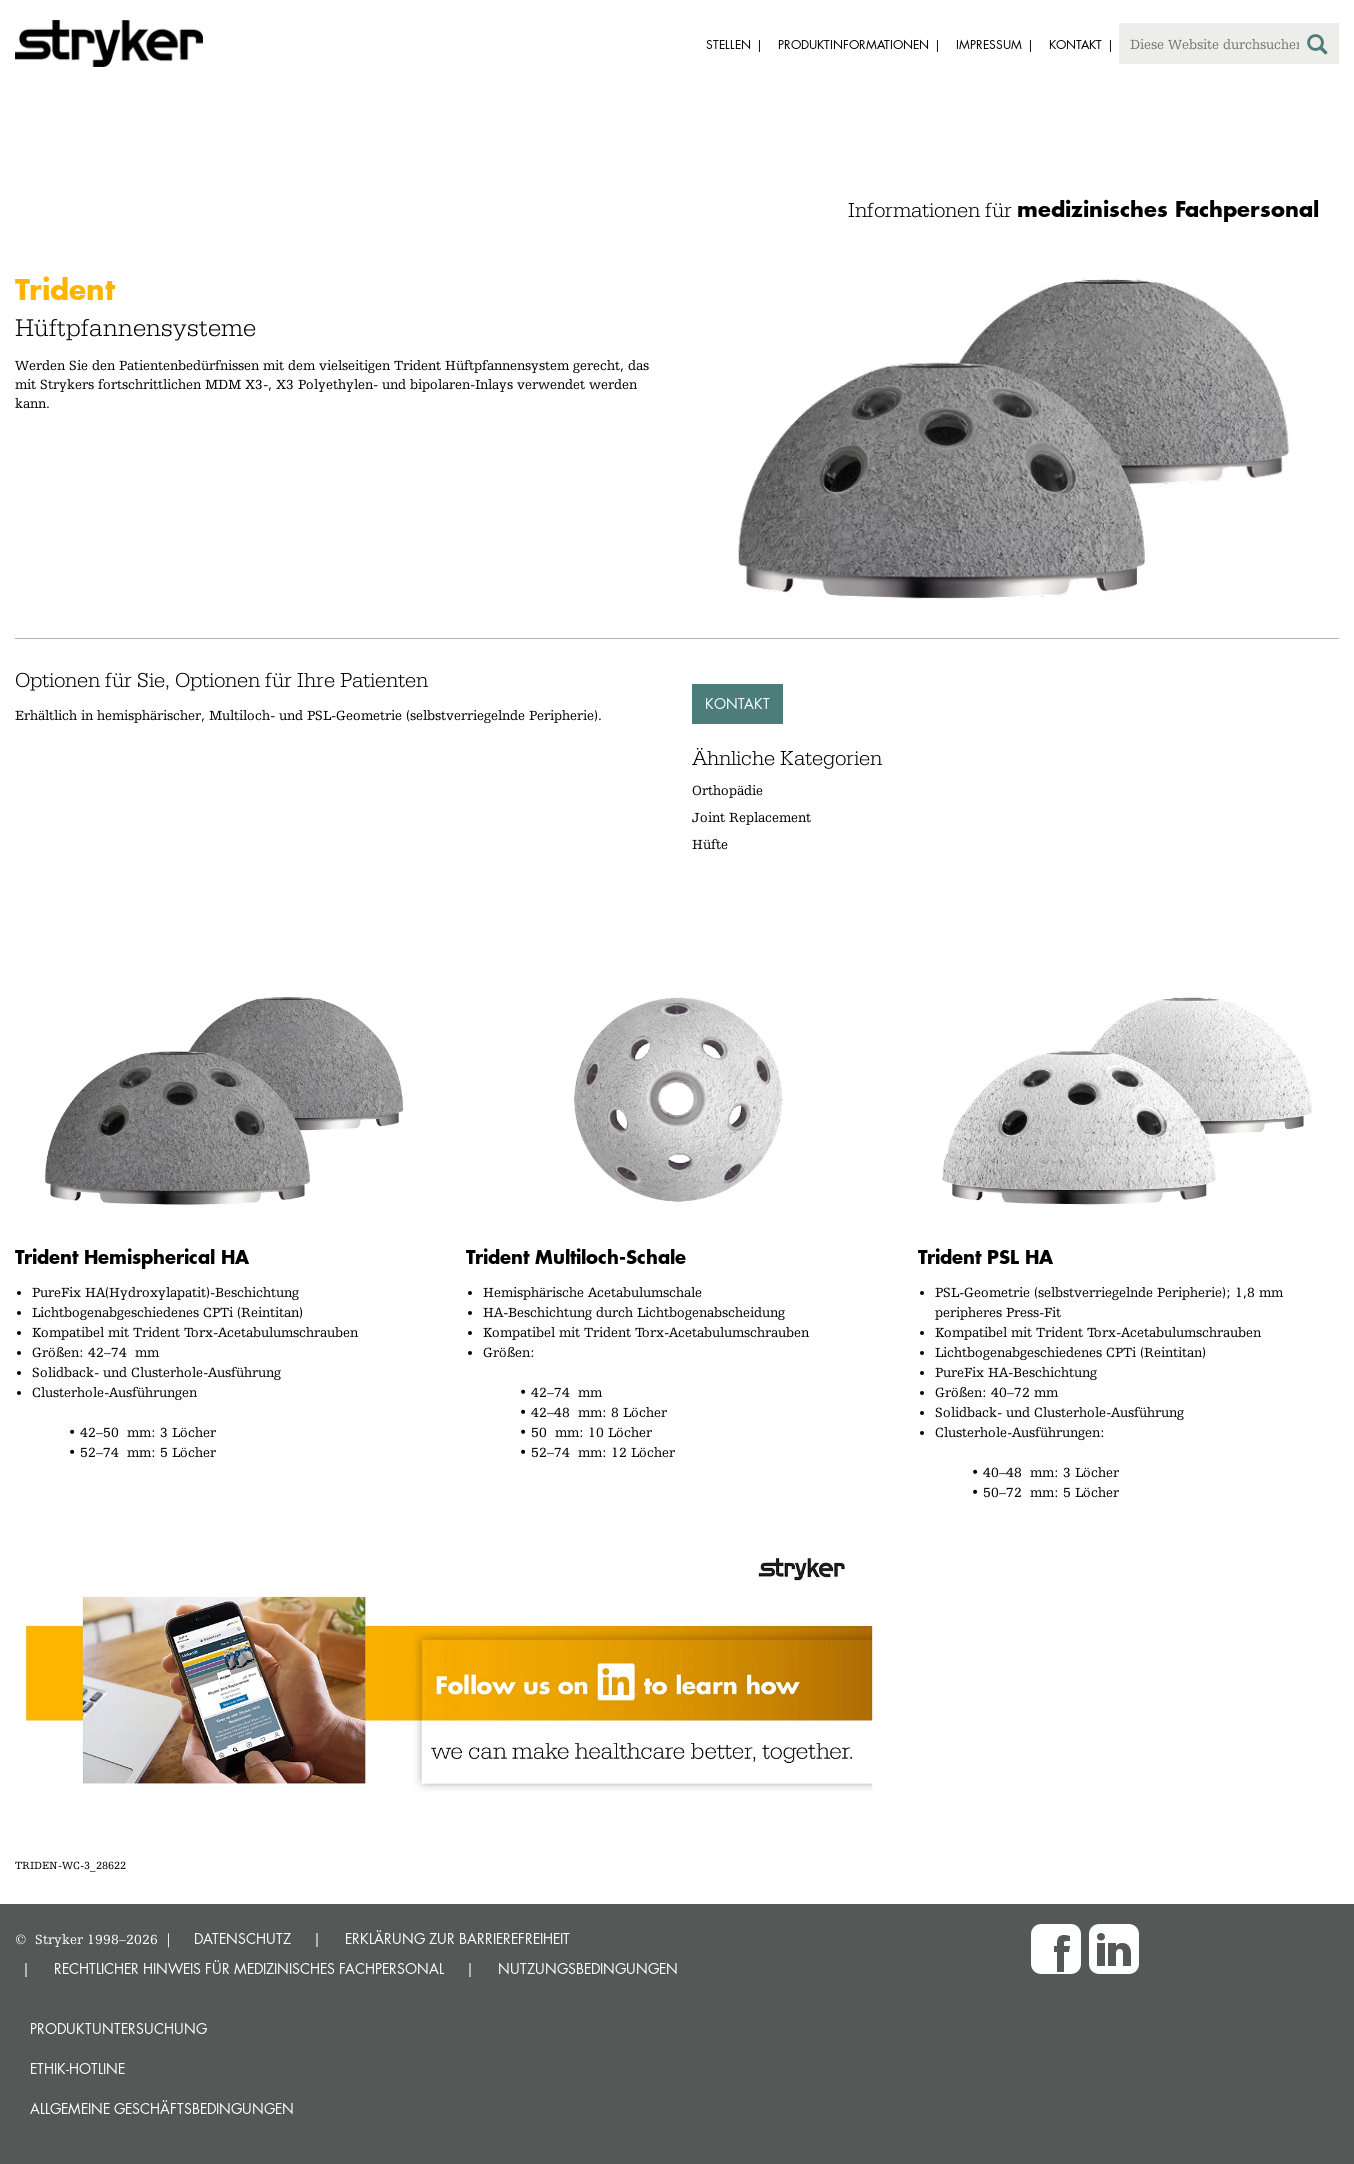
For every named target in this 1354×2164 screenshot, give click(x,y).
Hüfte (710, 844)
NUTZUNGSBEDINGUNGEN (588, 1968)
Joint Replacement (751, 817)
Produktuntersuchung (118, 2028)
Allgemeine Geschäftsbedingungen (162, 2108)
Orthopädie (727, 790)
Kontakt (737, 703)
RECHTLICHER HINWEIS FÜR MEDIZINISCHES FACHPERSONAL (249, 1968)
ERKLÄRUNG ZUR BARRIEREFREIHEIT (457, 1938)
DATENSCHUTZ (242, 1938)
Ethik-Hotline (77, 2068)
